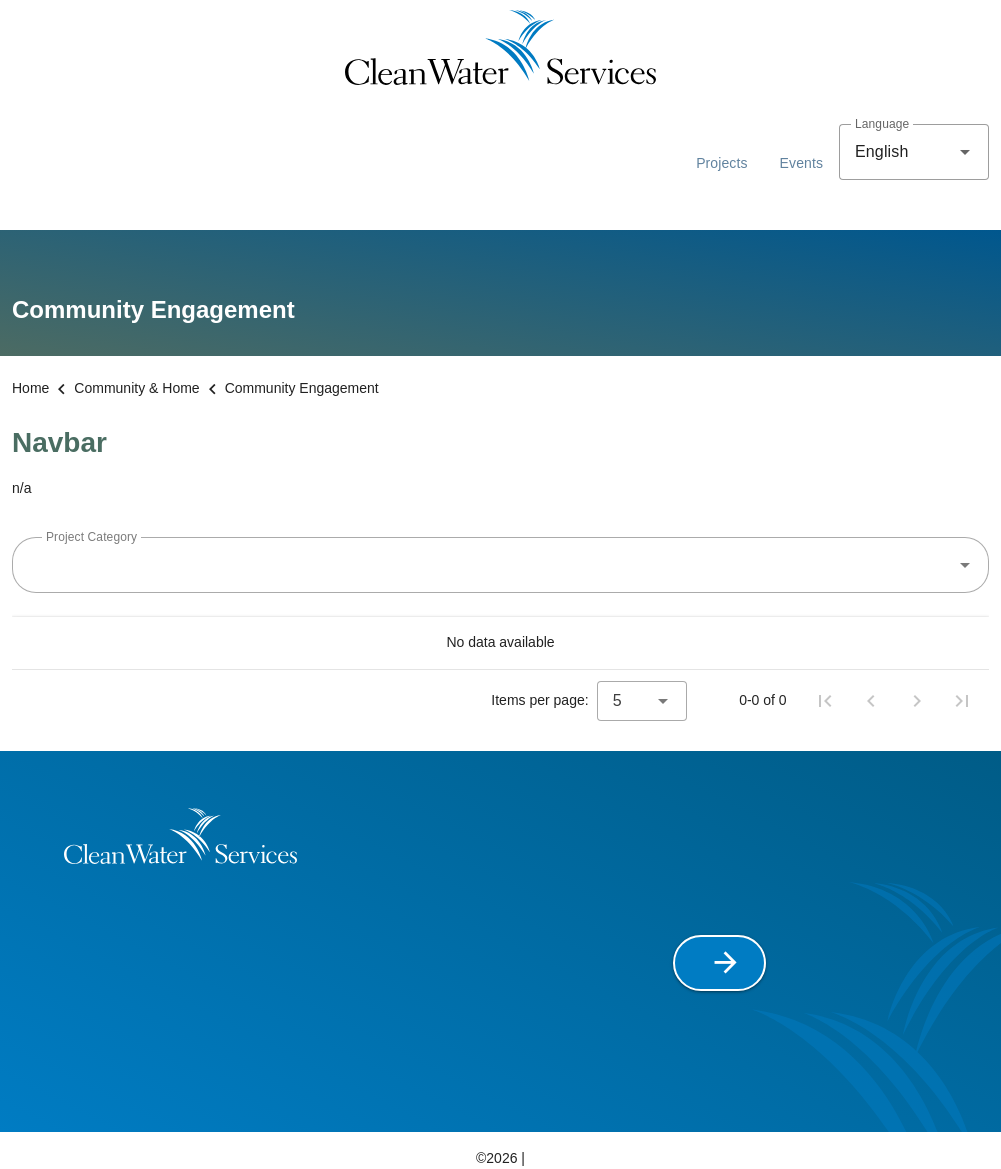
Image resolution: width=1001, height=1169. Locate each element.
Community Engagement (302, 388)
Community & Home (136, 388)
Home (30, 388)
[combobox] (914, 152)
